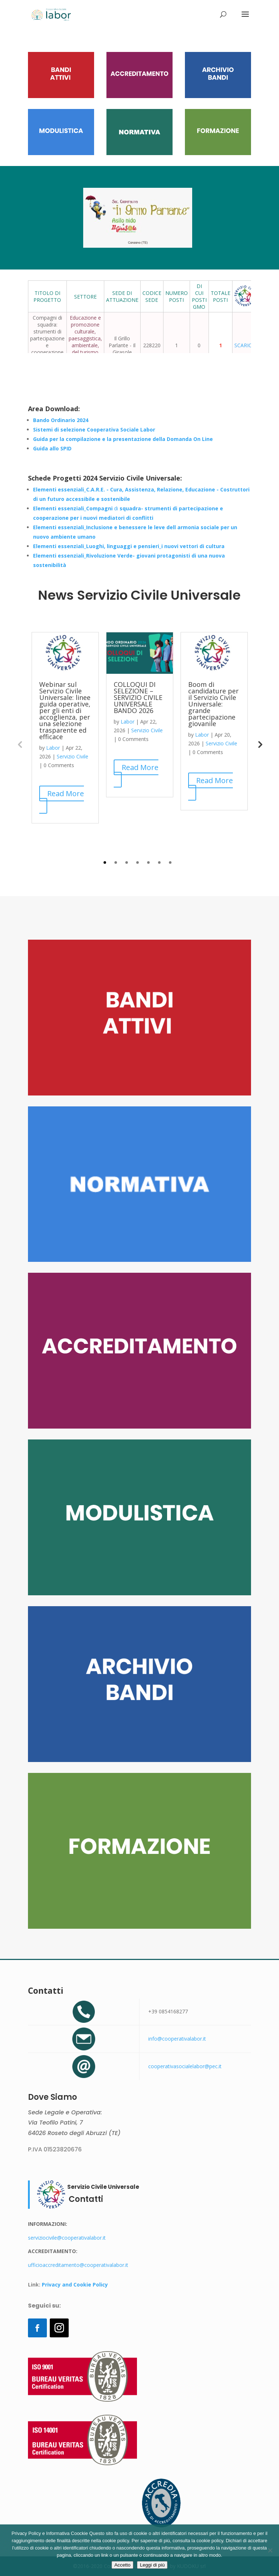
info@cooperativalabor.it (177, 2038)
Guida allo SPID (52, 448)
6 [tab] (159, 862)
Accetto (122, 2565)
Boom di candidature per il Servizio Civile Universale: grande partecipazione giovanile (213, 704)
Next (259, 744)
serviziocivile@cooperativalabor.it (67, 2237)
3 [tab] (126, 862)
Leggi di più (152, 2565)
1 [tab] (105, 862)
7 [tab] (170, 862)
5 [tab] (148, 862)
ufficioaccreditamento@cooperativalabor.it (78, 2264)
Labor (53, 747)
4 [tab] (137, 862)
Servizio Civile (72, 756)
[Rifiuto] (270, 2550)
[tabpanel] (65, 728)
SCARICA (244, 345)
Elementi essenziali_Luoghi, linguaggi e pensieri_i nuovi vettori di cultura (129, 546)
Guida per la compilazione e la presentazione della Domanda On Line (123, 439)
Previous (19, 744)
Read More (65, 793)
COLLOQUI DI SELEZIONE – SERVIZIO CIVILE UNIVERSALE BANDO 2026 (138, 697)
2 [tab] (115, 862)
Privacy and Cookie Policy (74, 2284)
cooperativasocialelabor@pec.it (185, 2066)
